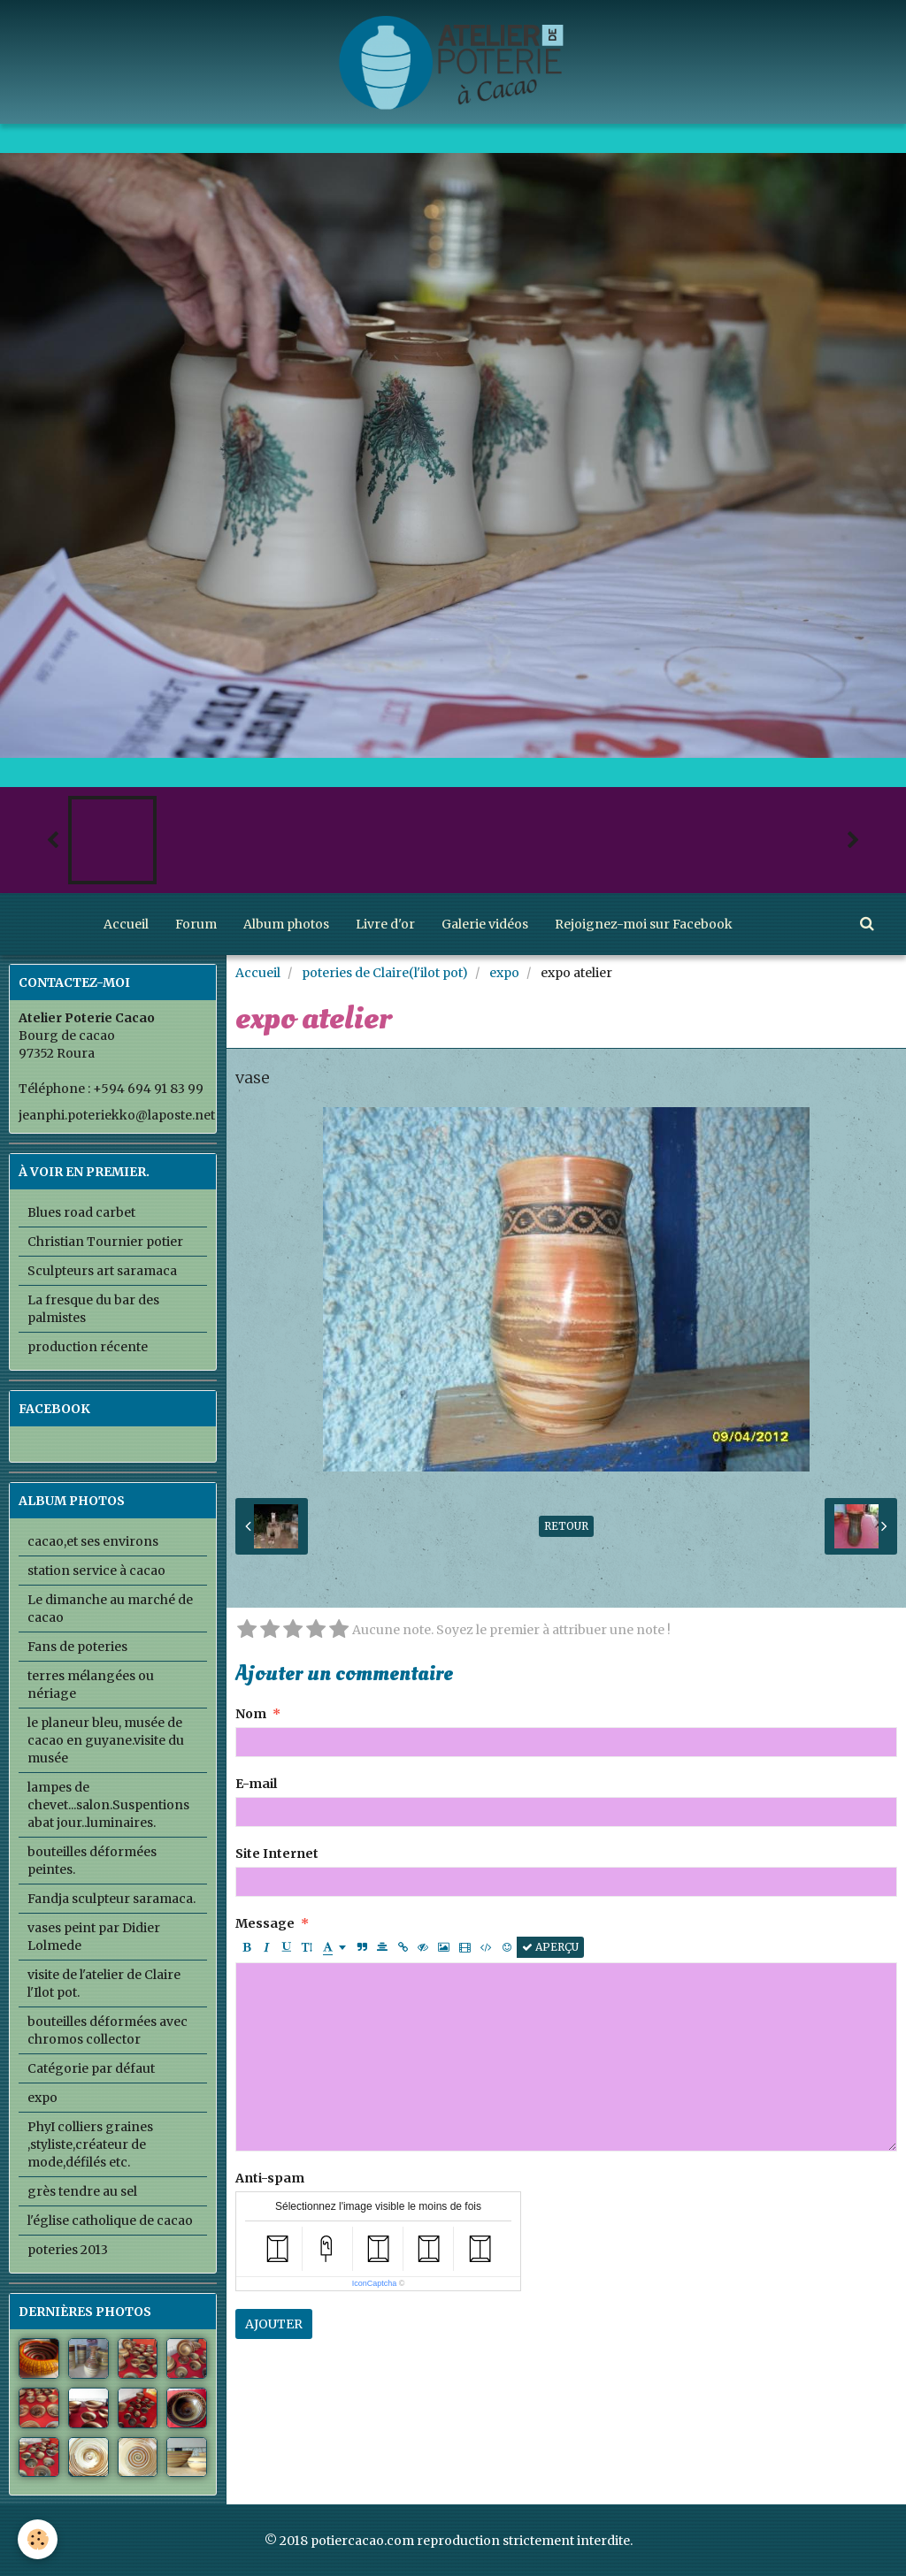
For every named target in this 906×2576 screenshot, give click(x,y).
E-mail (256, 1784)
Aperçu (550, 1946)
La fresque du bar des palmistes (93, 1309)
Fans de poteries (77, 1647)
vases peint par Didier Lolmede (93, 1936)
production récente (87, 1347)
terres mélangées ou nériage (90, 1684)
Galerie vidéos (484, 924)
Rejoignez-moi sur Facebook (644, 924)
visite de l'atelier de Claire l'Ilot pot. (103, 1983)
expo (504, 973)
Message (265, 1923)
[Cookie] (38, 2539)
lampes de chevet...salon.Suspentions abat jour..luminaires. (108, 1805)
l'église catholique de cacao (110, 2220)
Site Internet (277, 1853)
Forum (196, 924)
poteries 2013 (67, 2250)
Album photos (286, 924)
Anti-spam (269, 2178)
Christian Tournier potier (105, 1242)
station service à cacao (96, 1570)
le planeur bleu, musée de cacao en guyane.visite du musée (105, 1740)
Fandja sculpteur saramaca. (111, 1899)
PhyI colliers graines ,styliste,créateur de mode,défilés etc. (90, 2144)
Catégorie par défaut (91, 2068)
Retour (566, 1526)
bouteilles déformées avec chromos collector (107, 2030)
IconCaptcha (374, 2283)
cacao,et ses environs (92, 1541)
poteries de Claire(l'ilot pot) (385, 973)
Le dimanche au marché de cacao (110, 1608)
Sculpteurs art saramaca (102, 1271)
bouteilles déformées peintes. (92, 1860)
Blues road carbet (81, 1212)
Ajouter (274, 2324)
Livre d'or (385, 924)
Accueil (126, 924)
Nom (250, 1714)
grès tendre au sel (82, 2191)
